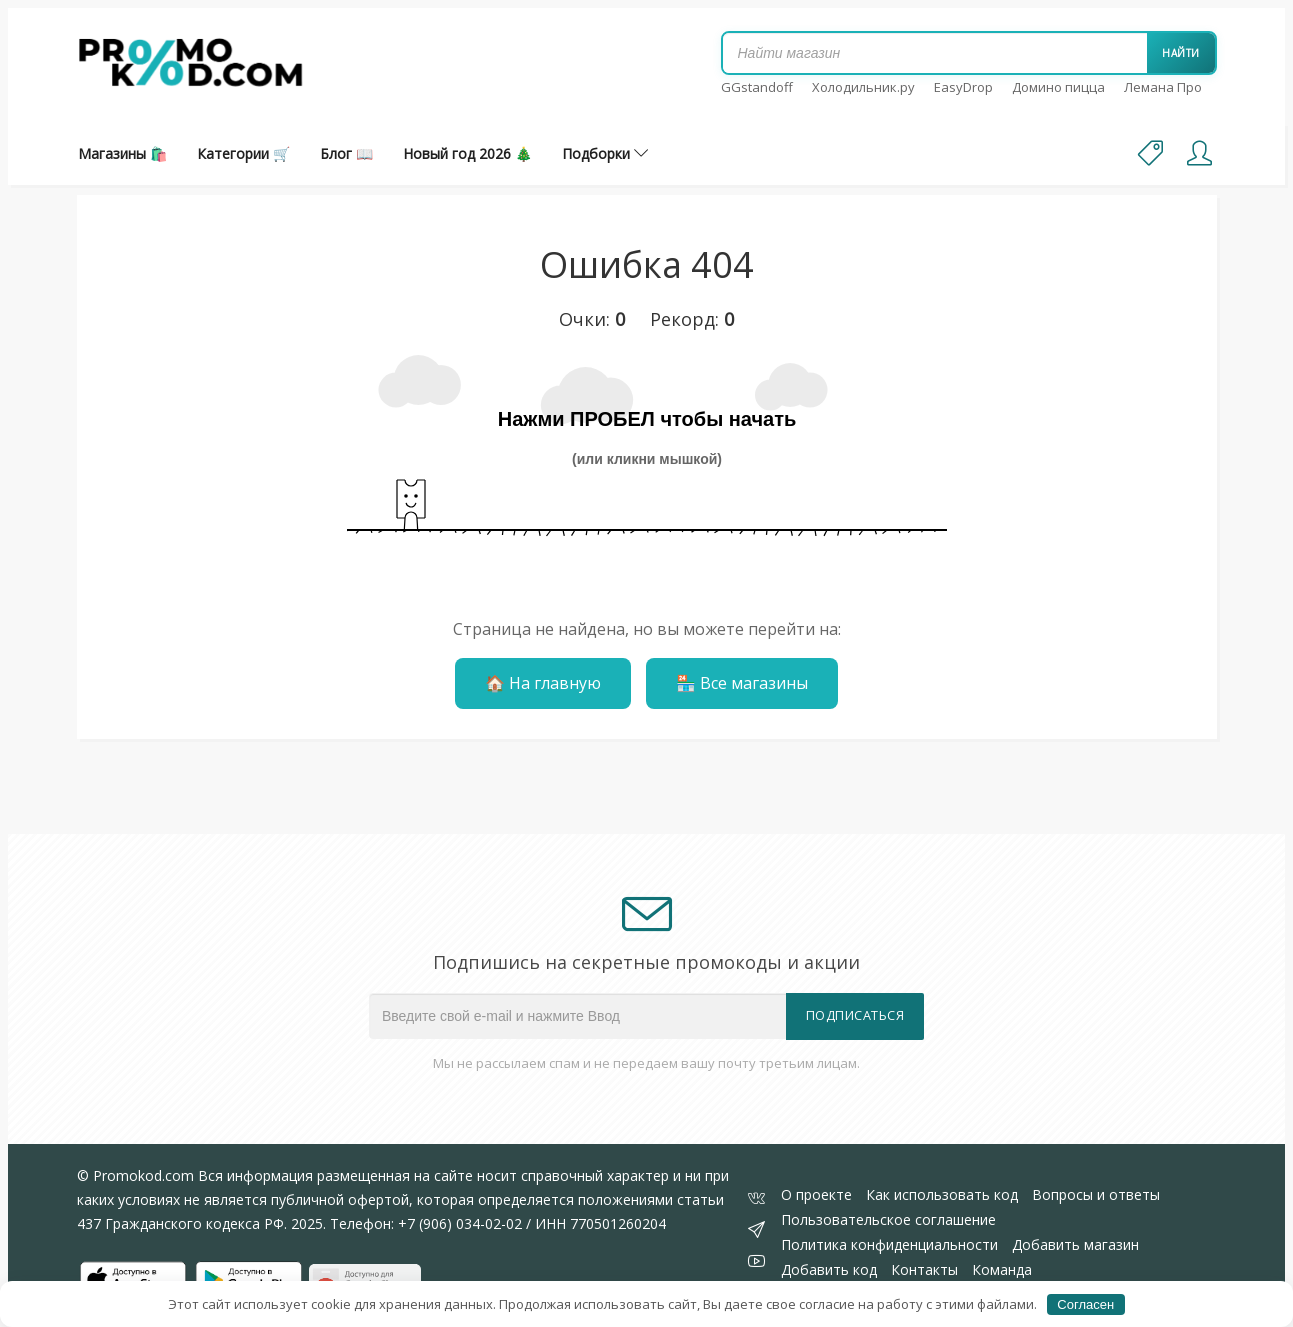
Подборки (605, 153)
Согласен (1085, 1304)
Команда (1002, 1269)
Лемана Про (1163, 87)
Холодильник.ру (863, 87)
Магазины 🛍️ (122, 153)
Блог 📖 (346, 153)
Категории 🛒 (243, 153)
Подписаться (855, 1015)
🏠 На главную (543, 683)
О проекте (816, 1194)
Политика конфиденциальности (889, 1244)
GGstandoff (757, 87)
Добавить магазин (1075, 1244)
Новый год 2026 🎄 (467, 153)
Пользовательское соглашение (888, 1219)
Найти (1181, 53)
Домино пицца (1058, 87)
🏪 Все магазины (742, 683)
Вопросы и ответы (1096, 1194)
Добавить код (829, 1269)
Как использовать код (942, 1194)
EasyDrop (963, 87)
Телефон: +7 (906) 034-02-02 (426, 1223)
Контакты (924, 1269)
